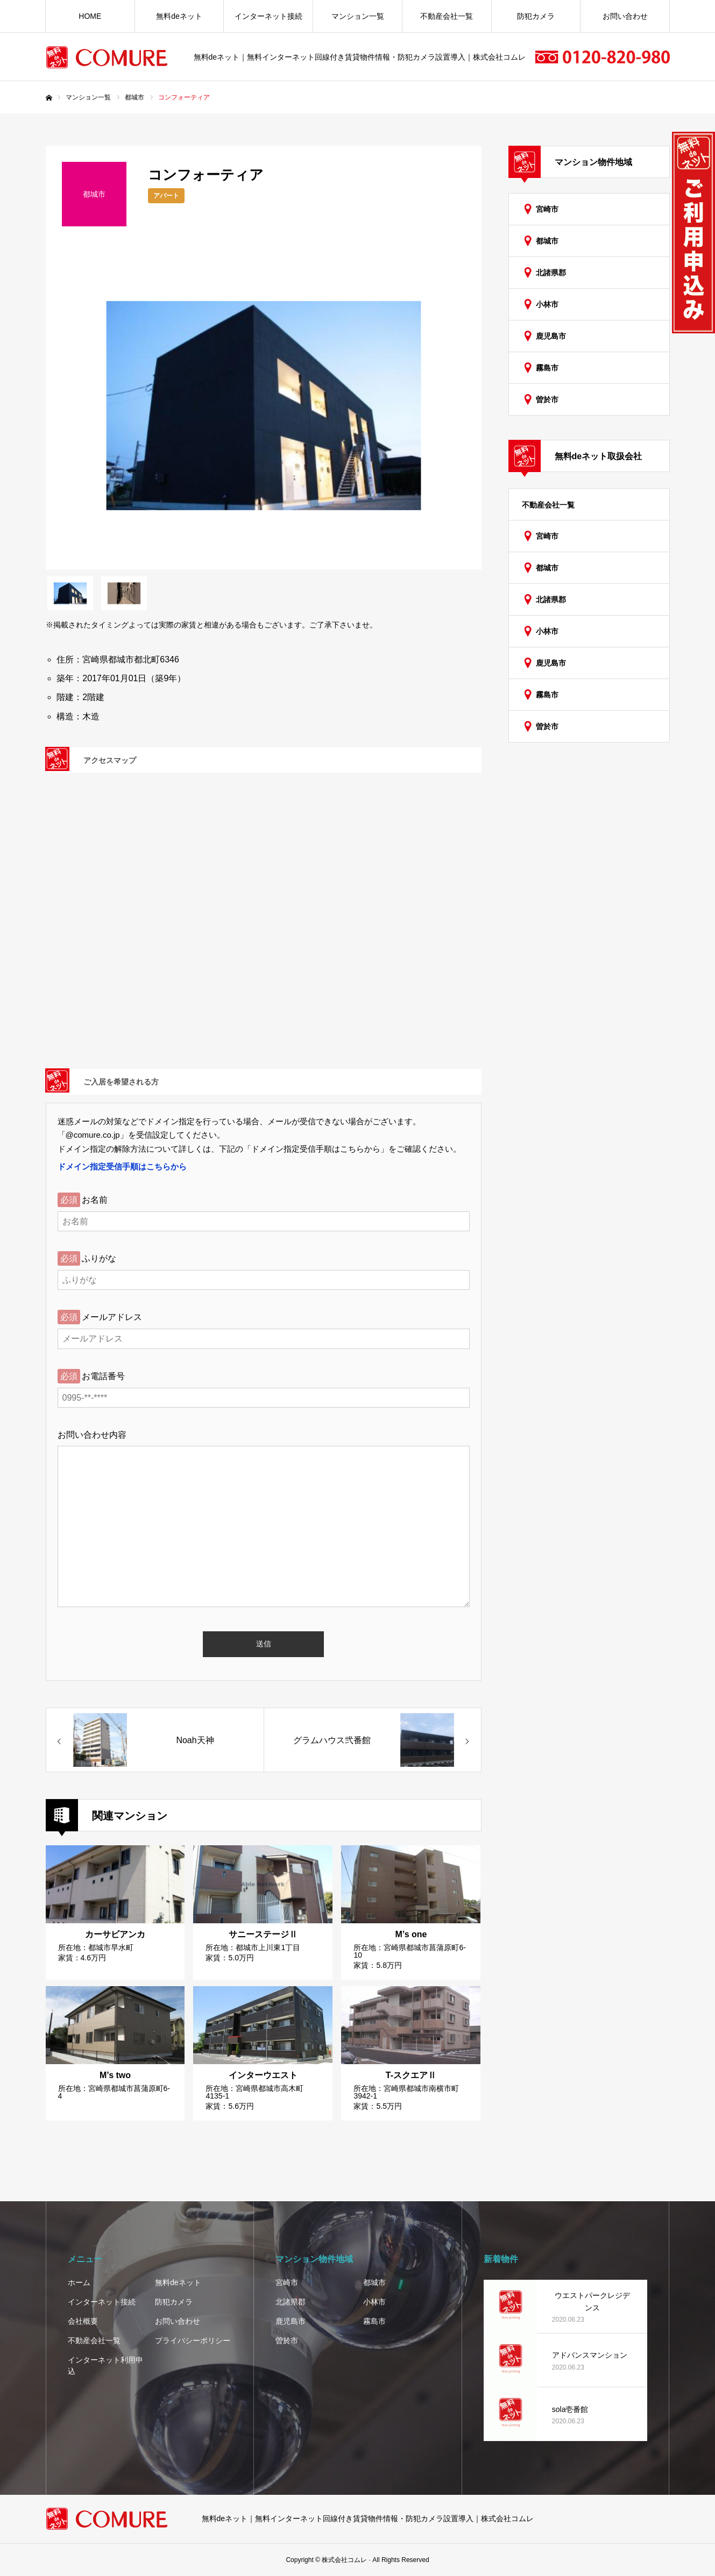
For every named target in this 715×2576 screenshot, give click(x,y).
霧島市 (547, 367)
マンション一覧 (357, 16)
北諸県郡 (551, 272)
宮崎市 (547, 209)
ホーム (79, 2282)
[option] (264, 405)
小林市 (547, 304)
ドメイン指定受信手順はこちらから (122, 1166)
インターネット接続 (268, 16)
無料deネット (179, 16)
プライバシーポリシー (192, 2340)
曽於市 (547, 399)
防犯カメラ (536, 16)
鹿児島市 (551, 336)
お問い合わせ (625, 16)
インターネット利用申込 (105, 2365)
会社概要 (83, 2321)
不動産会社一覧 (446, 16)
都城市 (547, 241)
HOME (90, 16)
